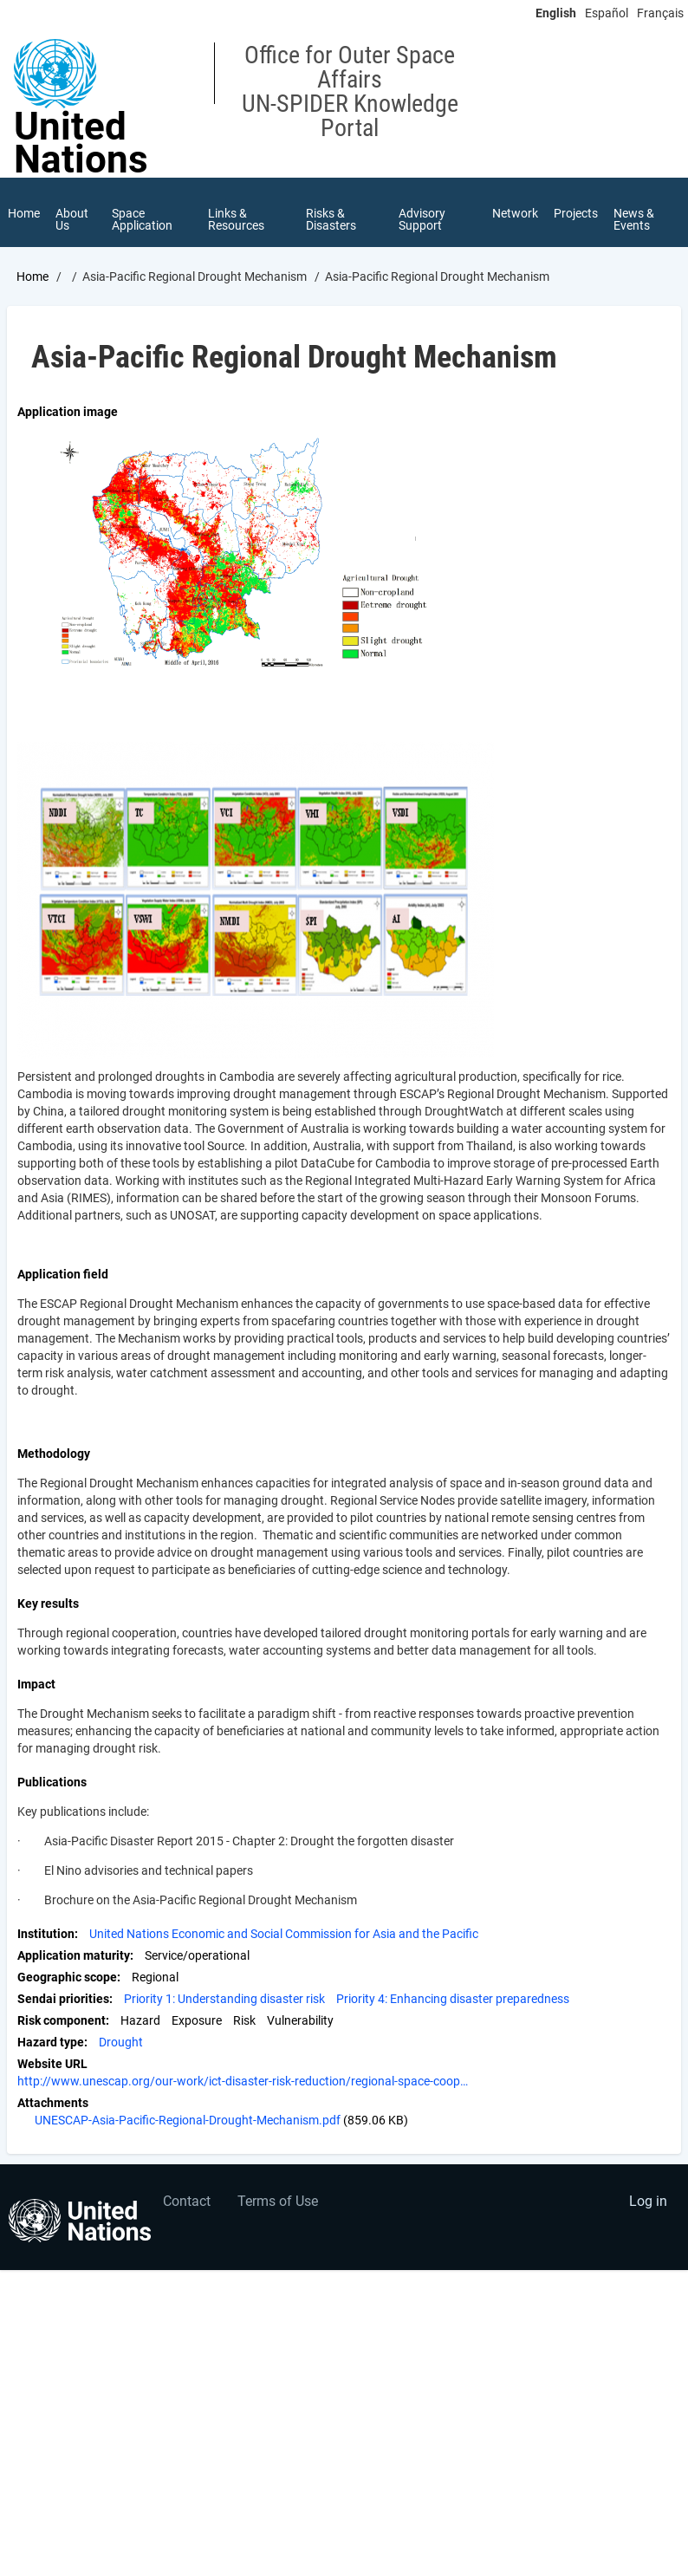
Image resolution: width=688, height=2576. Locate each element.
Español (606, 13)
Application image (67, 412)
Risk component (61, 2020)
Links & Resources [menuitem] (236, 219)
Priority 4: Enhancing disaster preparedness (452, 1999)
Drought (121, 2042)
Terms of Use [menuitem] (277, 2201)
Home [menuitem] (24, 213)
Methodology (53, 1453)
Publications (52, 1782)
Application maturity (73, 1955)
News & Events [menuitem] (633, 219)
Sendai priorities (63, 1999)
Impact (36, 1684)
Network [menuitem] (515, 213)
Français (660, 13)
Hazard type (50, 2042)
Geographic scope (67, 1977)
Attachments (52, 2103)
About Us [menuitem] (71, 219)
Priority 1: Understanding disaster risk (224, 1999)
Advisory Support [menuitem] (422, 219)
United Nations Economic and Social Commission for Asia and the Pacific (283, 1934)
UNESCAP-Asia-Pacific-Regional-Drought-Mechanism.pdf (188, 2120)
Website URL (52, 2064)
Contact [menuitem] (187, 2201)
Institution (46, 1934)
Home (32, 276)
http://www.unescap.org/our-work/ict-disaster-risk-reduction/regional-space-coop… (242, 2081)
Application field (62, 1274)
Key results (48, 1603)
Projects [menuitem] (576, 213)
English (555, 13)
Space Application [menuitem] (142, 219)
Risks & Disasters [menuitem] (331, 219)
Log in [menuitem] (648, 2201)
